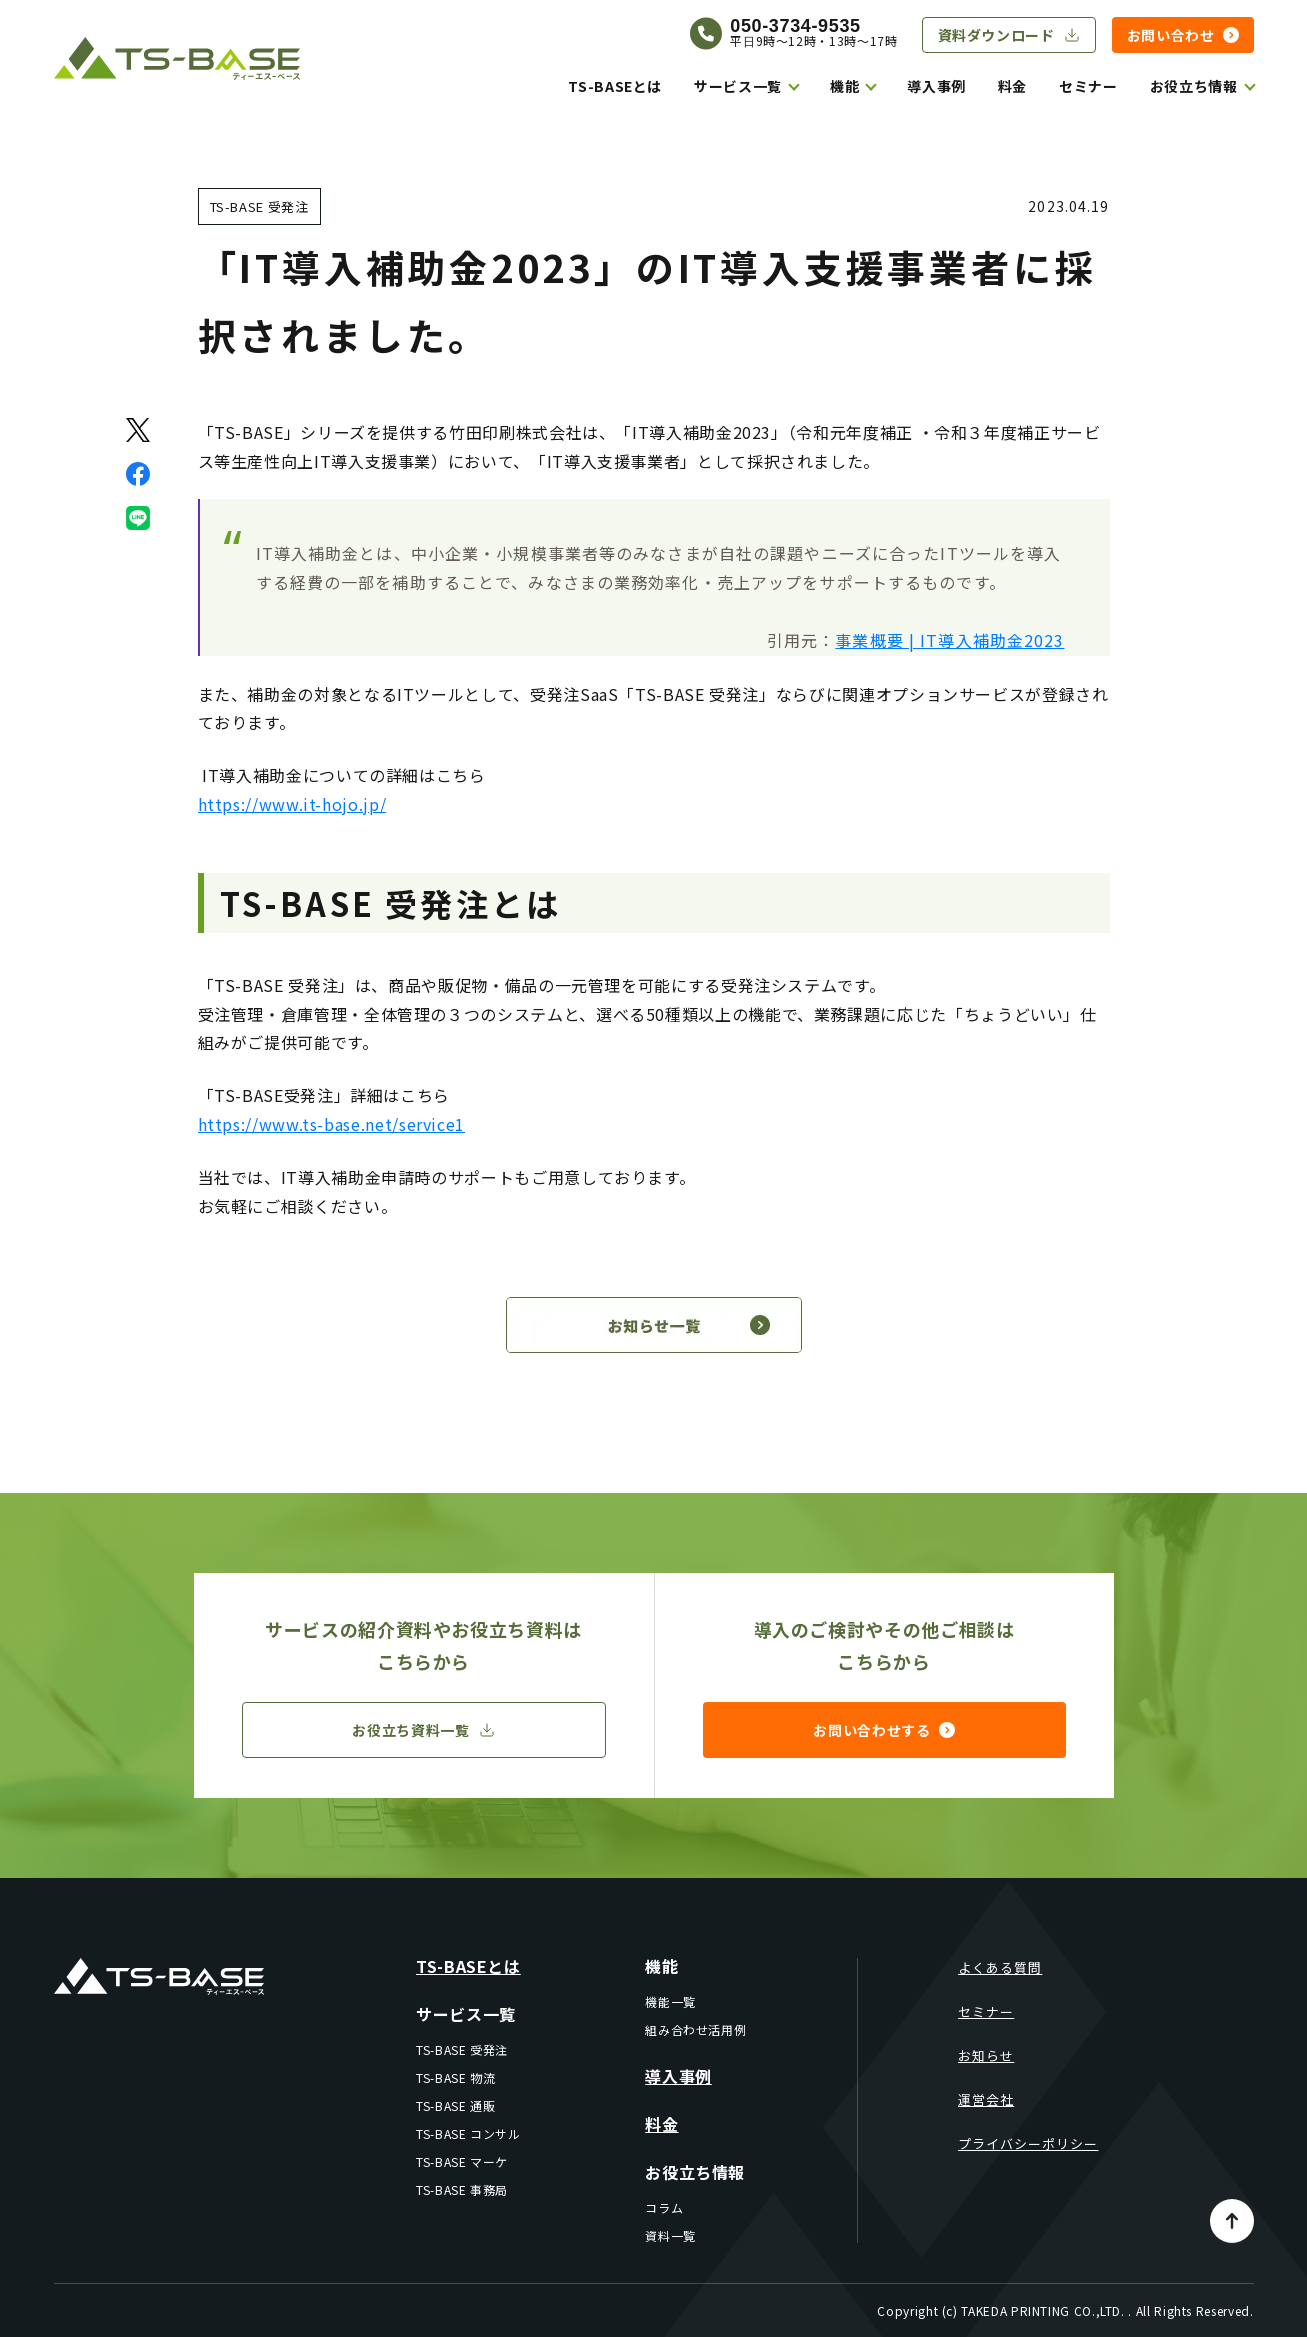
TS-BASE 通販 (455, 2105)
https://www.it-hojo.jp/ (292, 804)
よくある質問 (1000, 1967)
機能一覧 (670, 2001)
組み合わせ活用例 (695, 2029)
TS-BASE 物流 (455, 2077)
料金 (1012, 86)
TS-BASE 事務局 (462, 2189)
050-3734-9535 (795, 26)
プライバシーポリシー (1028, 2143)
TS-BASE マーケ (462, 2161)
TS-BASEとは (615, 86)
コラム (664, 2207)
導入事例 (936, 86)
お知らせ (986, 2055)
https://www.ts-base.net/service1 (331, 1124)
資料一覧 (670, 2235)
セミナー (1088, 86)
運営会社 (986, 2099)
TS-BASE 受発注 (462, 2049)
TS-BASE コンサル (468, 2133)
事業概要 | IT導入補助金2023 (949, 640)
